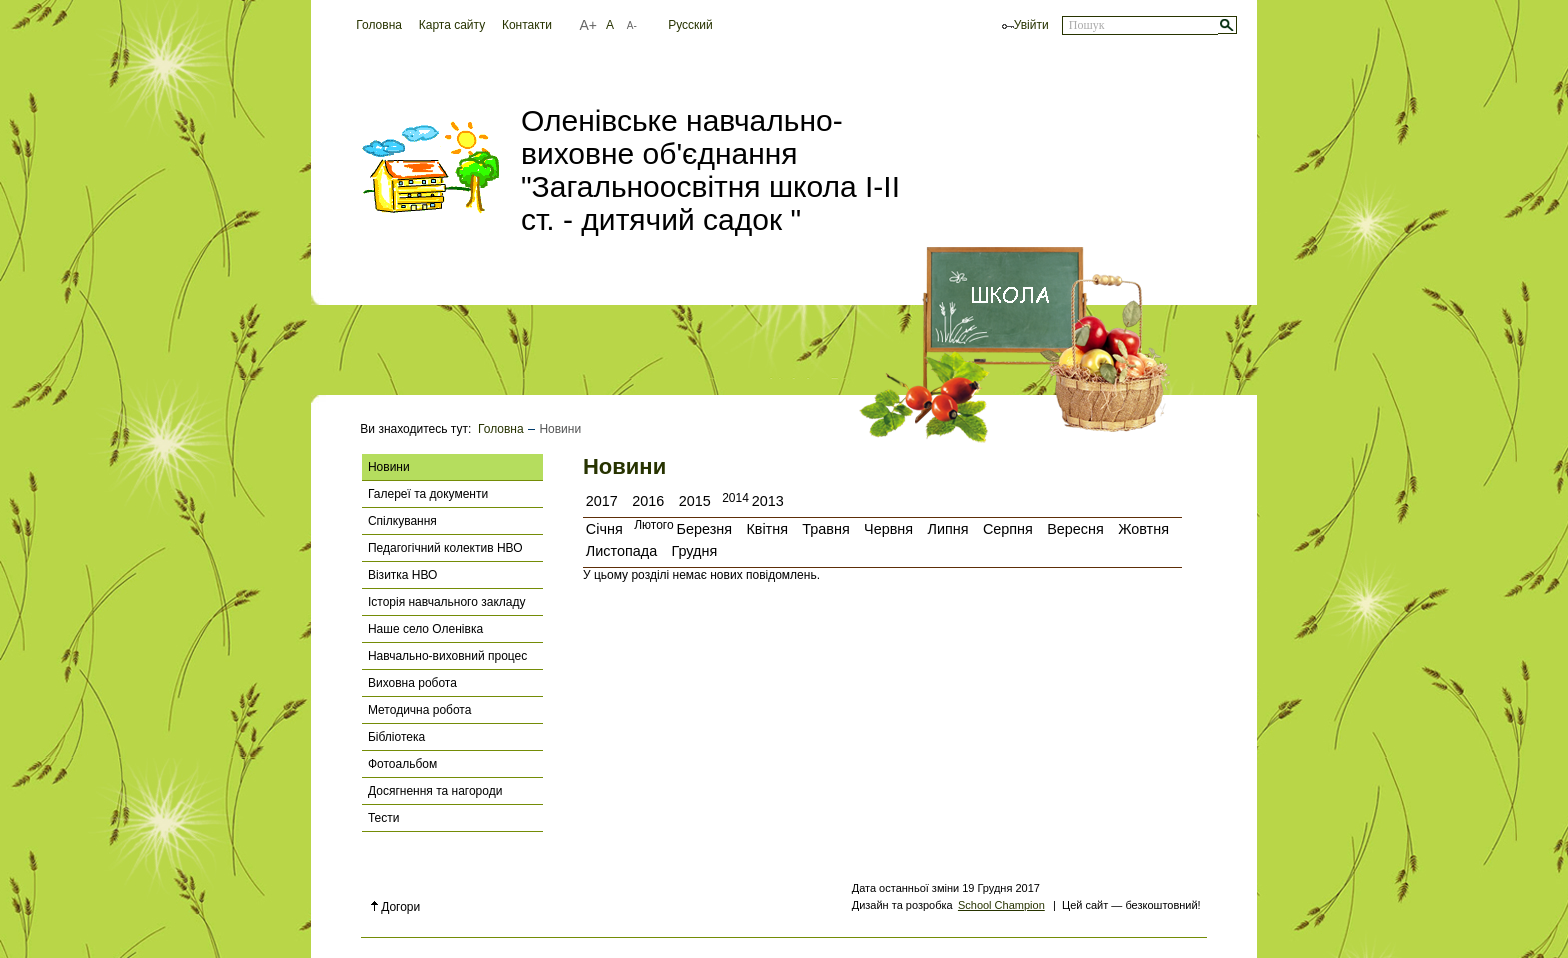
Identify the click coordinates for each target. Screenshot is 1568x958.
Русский (690, 25)
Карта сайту (452, 25)
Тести (384, 818)
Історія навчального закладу (447, 602)
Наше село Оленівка (425, 629)
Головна (379, 25)
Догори (396, 907)
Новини (389, 467)
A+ (588, 25)
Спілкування (402, 521)
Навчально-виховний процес (447, 656)
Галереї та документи (428, 494)
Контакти (527, 25)
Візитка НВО (403, 575)
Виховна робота (412, 683)
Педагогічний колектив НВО (445, 548)
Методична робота (419, 710)
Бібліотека (396, 737)
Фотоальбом (402, 764)
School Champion (1001, 905)
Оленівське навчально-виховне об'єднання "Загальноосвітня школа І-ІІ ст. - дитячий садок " (710, 170)
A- (632, 25)
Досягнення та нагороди (435, 791)
